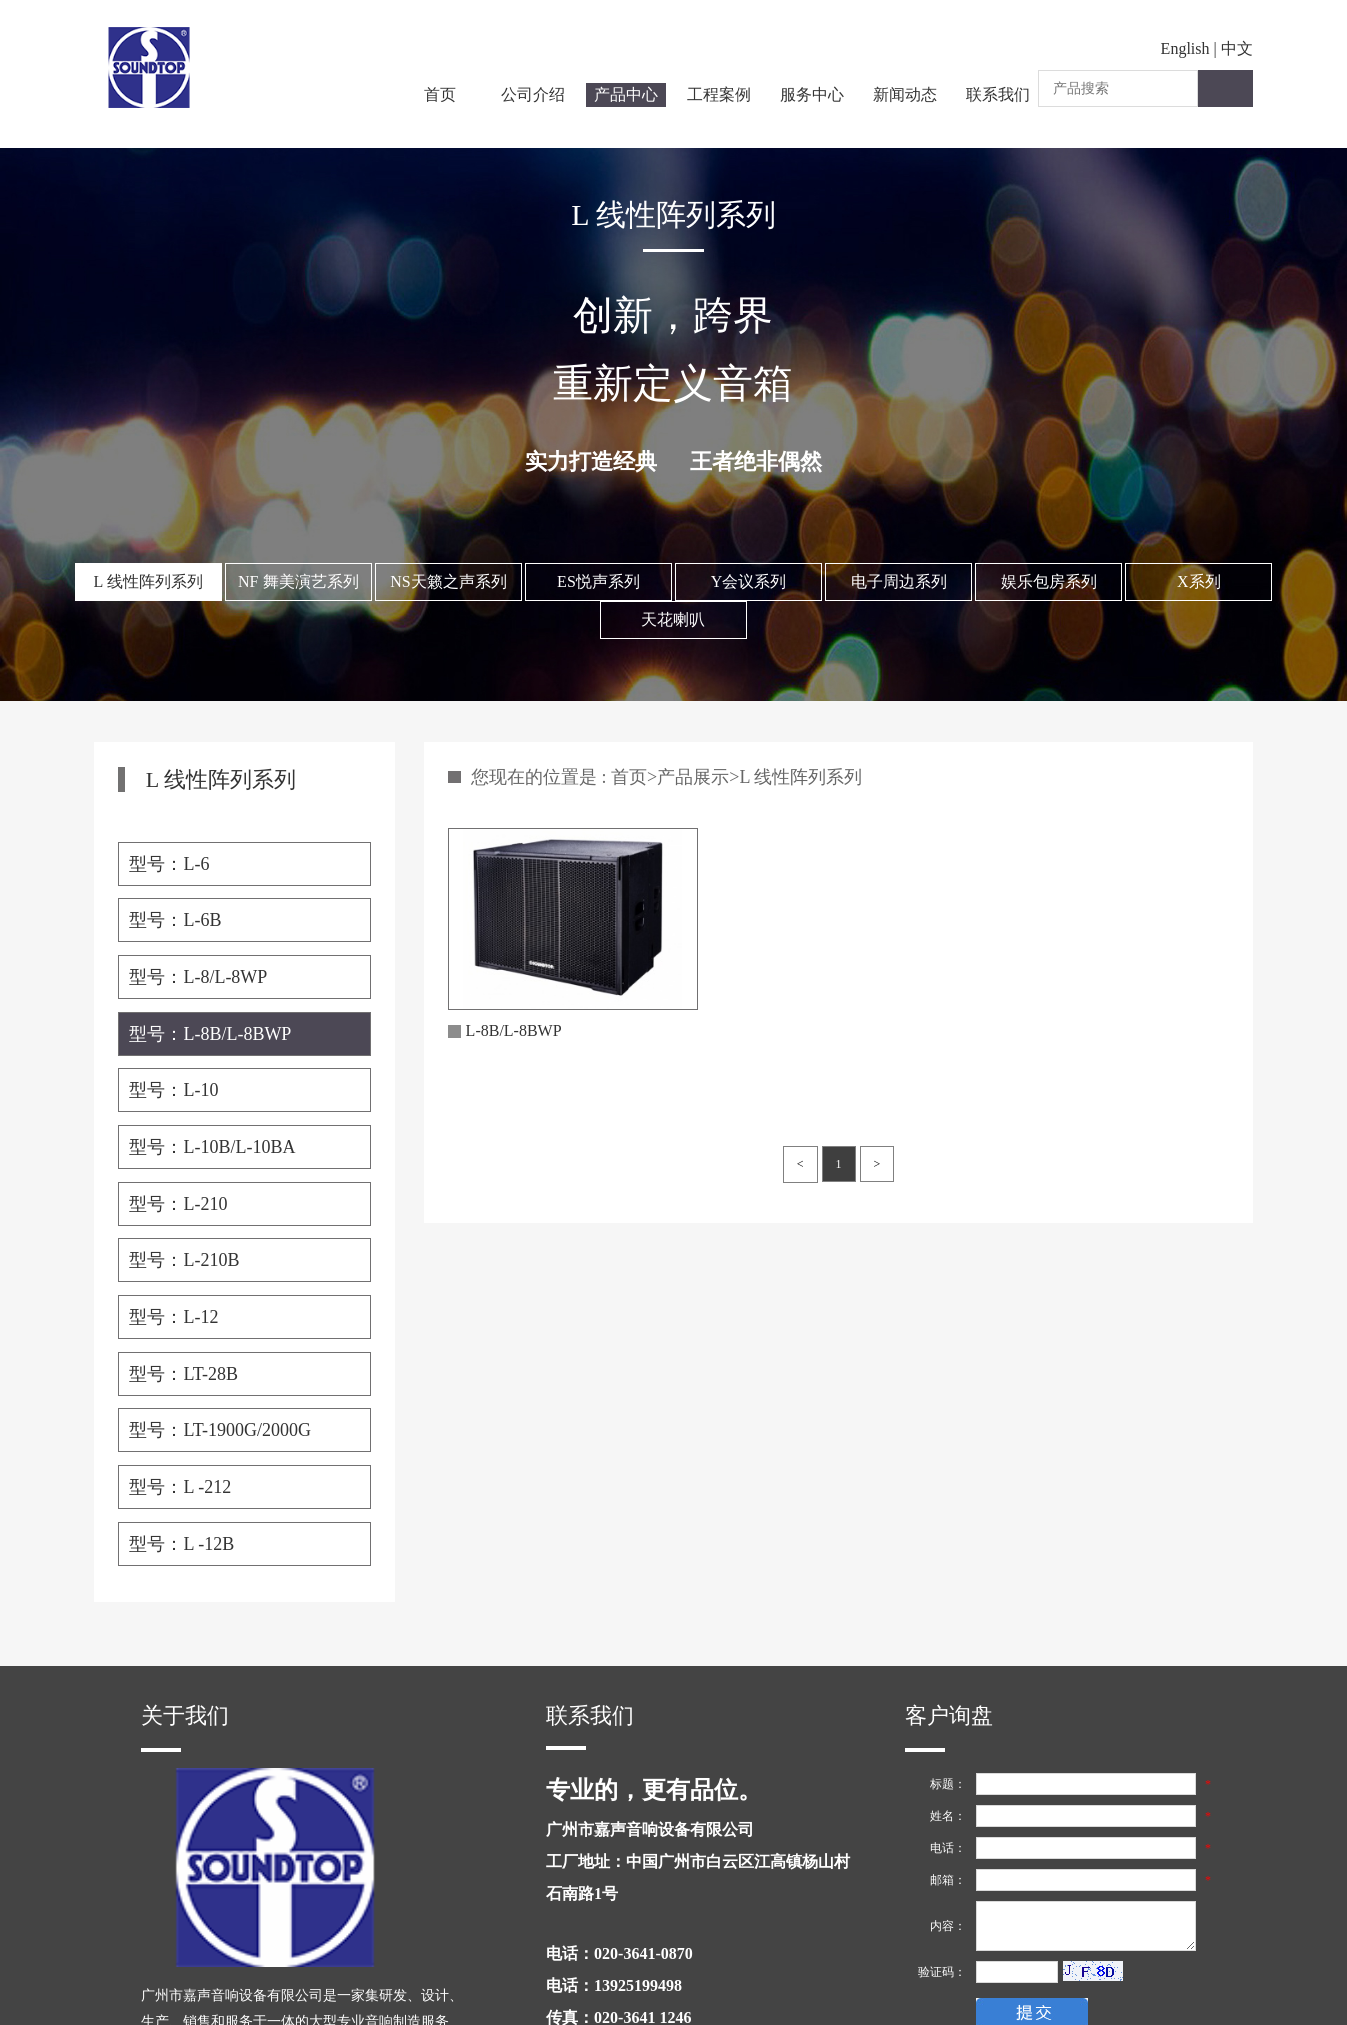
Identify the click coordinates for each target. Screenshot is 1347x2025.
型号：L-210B (184, 1260)
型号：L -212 (180, 1487)
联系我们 (998, 94)
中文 (1237, 48)
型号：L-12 (173, 1317)
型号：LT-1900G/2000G (220, 1430)
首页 (440, 94)
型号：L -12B (181, 1544)
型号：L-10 (173, 1090)
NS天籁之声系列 (448, 581)
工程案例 (719, 94)
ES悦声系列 (598, 581)
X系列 (1199, 581)
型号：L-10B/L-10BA (212, 1147)
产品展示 (693, 777)
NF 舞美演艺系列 (298, 581)
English (1185, 48)
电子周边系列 (899, 581)
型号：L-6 (169, 864)
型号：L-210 (178, 1204)
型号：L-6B (175, 920)
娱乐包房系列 (1049, 581)
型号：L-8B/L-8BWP (210, 1034)
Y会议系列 (749, 581)
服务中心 (812, 94)
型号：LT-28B (183, 1374)
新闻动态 (905, 94)
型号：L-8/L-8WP (198, 977)
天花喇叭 (673, 619)
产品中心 (626, 94)
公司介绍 (533, 94)
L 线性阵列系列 (148, 581)
